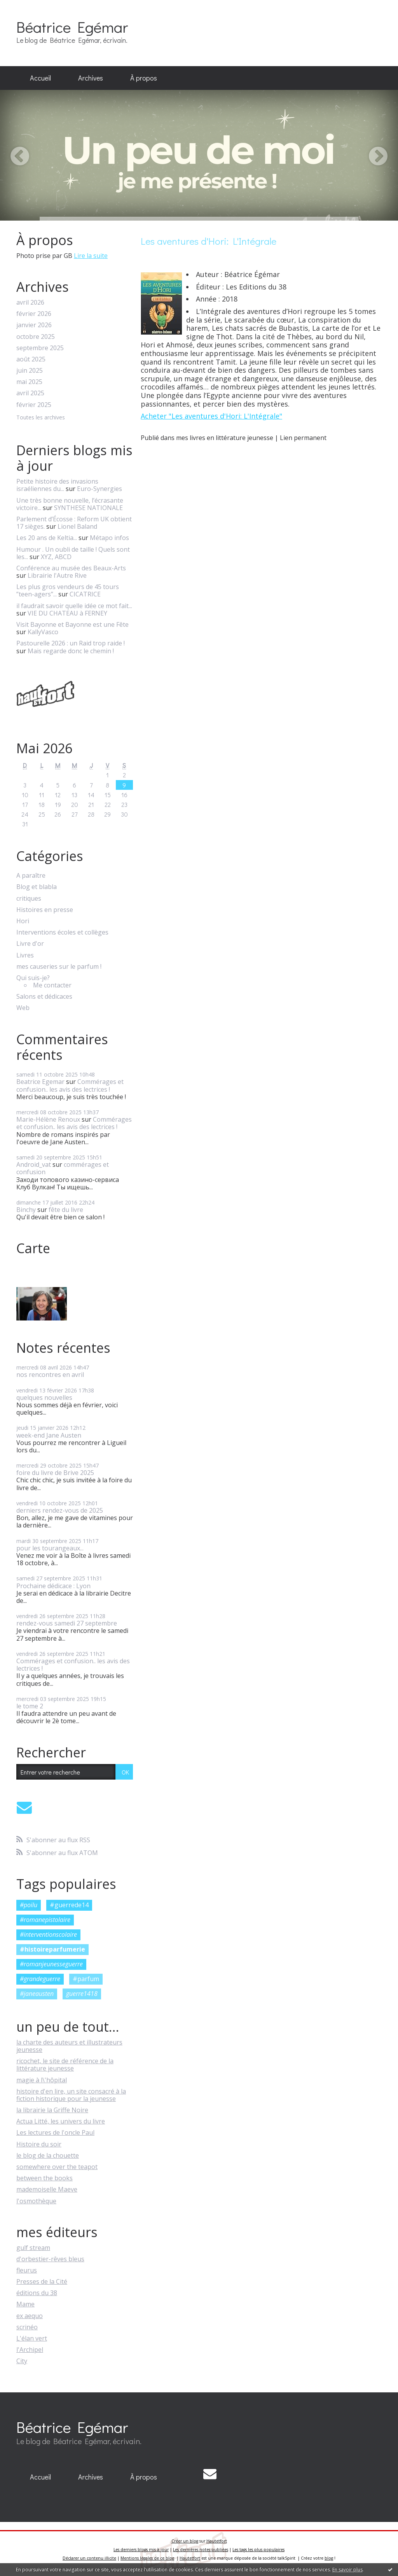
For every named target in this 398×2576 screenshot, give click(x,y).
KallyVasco (43, 632)
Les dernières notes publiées (200, 2549)
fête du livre (66, 1209)
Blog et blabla (36, 887)
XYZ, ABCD (56, 556)
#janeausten (37, 1993)
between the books (44, 2178)
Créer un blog (184, 2541)
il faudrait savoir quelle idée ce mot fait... (74, 605)
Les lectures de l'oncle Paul (55, 2132)
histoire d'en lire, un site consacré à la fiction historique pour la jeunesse (71, 2095)
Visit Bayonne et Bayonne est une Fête (72, 624)
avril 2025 (30, 393)
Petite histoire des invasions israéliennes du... (57, 485)
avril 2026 (30, 302)
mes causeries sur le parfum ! (58, 966)
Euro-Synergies (99, 488)
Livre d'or (30, 943)
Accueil (40, 77)
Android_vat (33, 1164)
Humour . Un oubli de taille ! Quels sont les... (73, 553)
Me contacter (52, 985)
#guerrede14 (69, 1905)
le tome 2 (29, 1706)
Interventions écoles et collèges (62, 932)
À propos (143, 77)
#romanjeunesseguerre (51, 1964)
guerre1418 (82, 1993)
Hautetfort (216, 2541)
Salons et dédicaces (44, 996)
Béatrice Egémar (72, 26)
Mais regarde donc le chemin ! (71, 651)
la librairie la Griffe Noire (52, 2110)
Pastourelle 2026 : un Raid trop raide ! (70, 643)
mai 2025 (29, 382)
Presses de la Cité (41, 2281)
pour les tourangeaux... (50, 1548)
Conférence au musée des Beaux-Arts (71, 568)
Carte (33, 1248)
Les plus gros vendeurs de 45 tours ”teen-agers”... (67, 590)
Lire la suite (91, 255)
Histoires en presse (44, 910)
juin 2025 (29, 370)
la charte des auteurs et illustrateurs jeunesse (69, 2046)
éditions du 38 (36, 2292)
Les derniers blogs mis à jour (141, 2549)
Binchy (26, 1209)
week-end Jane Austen (48, 1435)
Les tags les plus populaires (258, 2549)
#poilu (28, 1905)
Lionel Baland (77, 526)
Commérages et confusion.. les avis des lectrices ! (70, 1085)
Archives (90, 77)
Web (23, 1008)
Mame (25, 2304)
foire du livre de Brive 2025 (55, 1472)
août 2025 (30, 359)
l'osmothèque (36, 2201)
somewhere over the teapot (57, 2166)
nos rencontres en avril (50, 1374)
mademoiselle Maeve (46, 2189)
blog (329, 2558)
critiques (28, 898)
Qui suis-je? (33, 978)
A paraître (30, 875)
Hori (22, 921)
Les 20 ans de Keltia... (46, 537)
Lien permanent (303, 437)
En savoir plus (347, 2569)
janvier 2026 (34, 325)
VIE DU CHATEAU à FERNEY (67, 613)
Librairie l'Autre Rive (57, 575)
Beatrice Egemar (40, 1081)
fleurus (26, 2270)
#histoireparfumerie (52, 1949)
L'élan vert (31, 2338)
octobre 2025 (35, 336)
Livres (25, 955)
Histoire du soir (38, 2144)
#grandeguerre (40, 1979)
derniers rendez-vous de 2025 (59, 1510)
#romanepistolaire (45, 1919)
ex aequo (29, 2315)
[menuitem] (40, 78)
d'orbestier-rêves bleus (50, 2259)
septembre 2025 (40, 348)
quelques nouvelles (44, 1397)
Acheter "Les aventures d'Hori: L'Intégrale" (211, 416)
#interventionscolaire (48, 1934)
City (21, 2361)
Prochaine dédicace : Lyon (53, 1586)
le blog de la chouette (47, 2155)
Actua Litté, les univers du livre (60, 2121)
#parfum (86, 1979)
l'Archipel (29, 2349)
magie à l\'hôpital (41, 2080)
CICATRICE (85, 594)
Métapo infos (109, 537)
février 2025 (33, 405)
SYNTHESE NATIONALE (88, 507)
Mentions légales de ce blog (147, 2558)
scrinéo (27, 2327)
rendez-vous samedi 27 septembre (66, 1623)
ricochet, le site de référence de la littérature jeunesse (64, 2065)
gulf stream (33, 2247)
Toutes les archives (40, 417)
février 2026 (33, 313)
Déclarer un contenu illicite (89, 2558)
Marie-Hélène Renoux (48, 1119)
